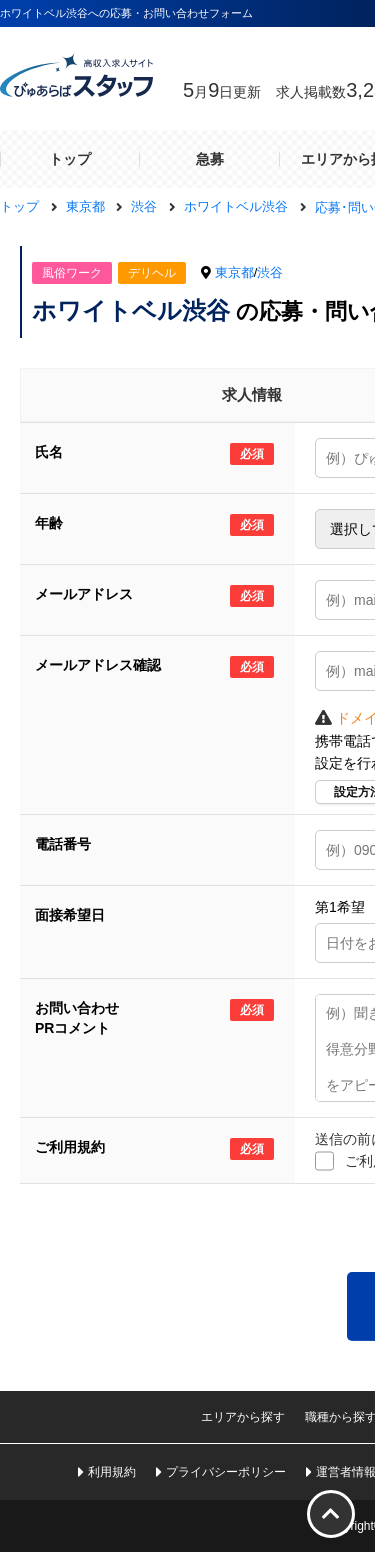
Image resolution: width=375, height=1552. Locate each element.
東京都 (234, 272)
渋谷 (270, 272)
